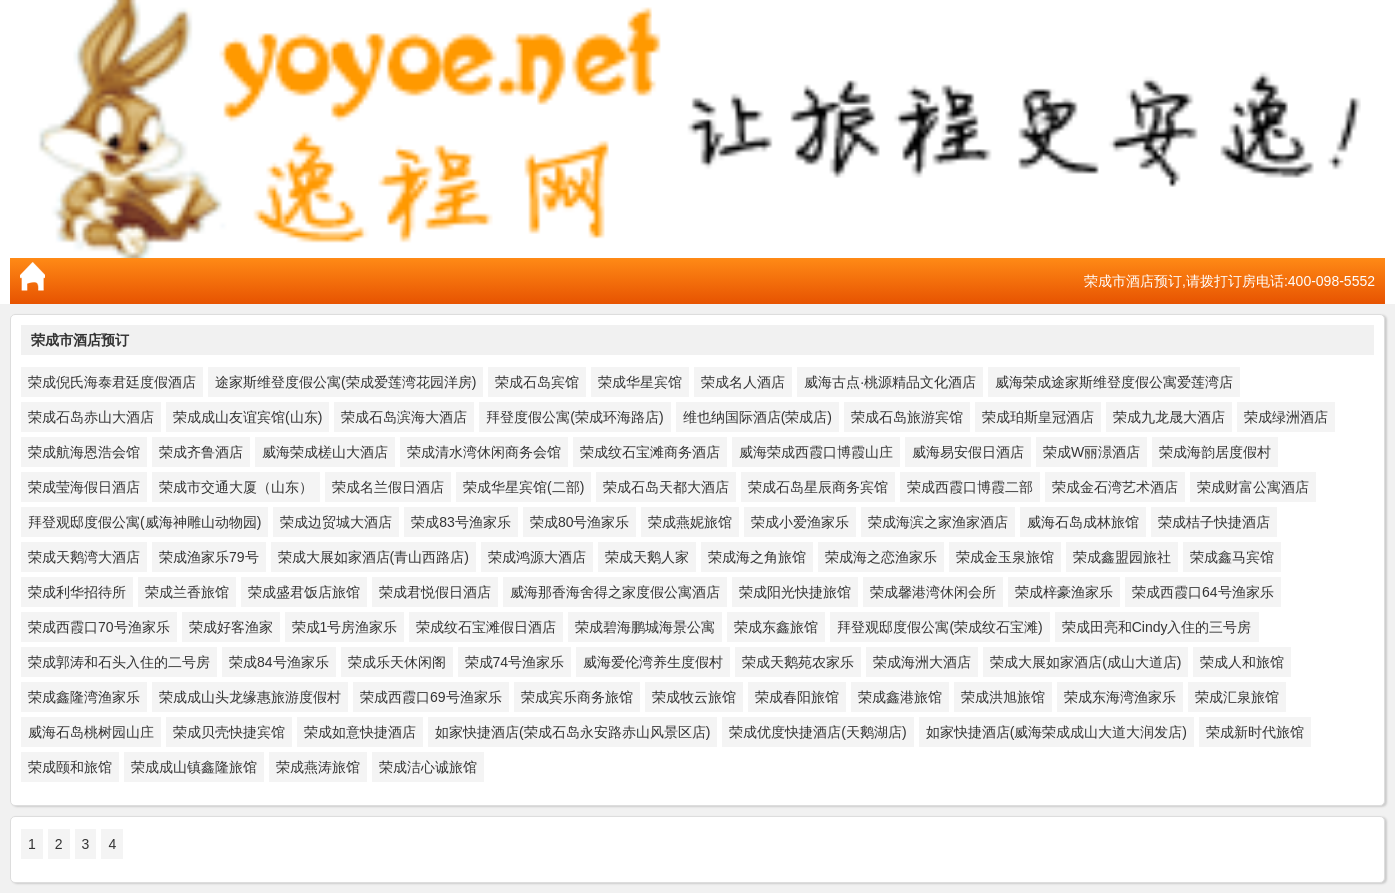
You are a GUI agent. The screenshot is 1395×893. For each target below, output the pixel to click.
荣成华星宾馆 (640, 382)
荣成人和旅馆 (1242, 662)
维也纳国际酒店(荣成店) (757, 417)
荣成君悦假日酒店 (435, 592)
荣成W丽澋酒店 (1091, 452)
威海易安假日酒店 (968, 452)
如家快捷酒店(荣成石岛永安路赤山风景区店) (572, 732)
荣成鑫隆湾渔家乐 (84, 697)
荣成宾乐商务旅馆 (577, 697)
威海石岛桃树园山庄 (91, 732)
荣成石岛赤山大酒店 (91, 417)
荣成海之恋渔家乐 (881, 557)
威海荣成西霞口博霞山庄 (816, 452)
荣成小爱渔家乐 (800, 522)
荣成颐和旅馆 (70, 767)
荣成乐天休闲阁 (397, 662)
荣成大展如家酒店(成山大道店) (1085, 662)
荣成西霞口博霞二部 (970, 487)
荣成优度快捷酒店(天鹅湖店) (817, 732)
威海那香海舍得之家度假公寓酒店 (615, 592)
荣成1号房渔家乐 (345, 627)
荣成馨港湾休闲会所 (933, 592)
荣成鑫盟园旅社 (1122, 557)
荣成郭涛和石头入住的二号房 (119, 662)
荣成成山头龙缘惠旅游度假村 (250, 697)
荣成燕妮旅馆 (690, 522)
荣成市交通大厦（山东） (236, 487)
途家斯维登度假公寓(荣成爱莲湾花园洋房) (345, 382)
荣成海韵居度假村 (1215, 452)
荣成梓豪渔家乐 (1064, 592)
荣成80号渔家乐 (580, 522)
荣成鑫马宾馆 (1232, 557)
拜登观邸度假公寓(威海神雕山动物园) (144, 522)
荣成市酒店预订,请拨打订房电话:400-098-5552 (1229, 281)
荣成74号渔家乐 (515, 662)
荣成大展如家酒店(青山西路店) (373, 557)
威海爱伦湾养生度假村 (653, 662)
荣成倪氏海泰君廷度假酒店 (112, 382)
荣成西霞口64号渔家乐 (1203, 592)
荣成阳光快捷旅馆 (795, 592)
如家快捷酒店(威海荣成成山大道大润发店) (1056, 732)
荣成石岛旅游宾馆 (907, 417)
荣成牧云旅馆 (694, 697)
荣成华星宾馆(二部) (523, 487)
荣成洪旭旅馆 (1003, 697)
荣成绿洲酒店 (1286, 417)
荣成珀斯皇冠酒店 (1038, 417)
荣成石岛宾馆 (537, 382)
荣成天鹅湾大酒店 (84, 557)
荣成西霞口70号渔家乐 (99, 627)
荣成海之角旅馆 (757, 557)
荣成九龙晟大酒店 (1169, 417)
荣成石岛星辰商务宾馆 (818, 487)
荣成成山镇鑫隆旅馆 (194, 767)
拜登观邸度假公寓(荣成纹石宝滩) (939, 627)
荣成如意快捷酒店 (360, 732)
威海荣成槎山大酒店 (325, 452)
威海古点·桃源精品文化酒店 (890, 382)
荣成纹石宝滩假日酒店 (486, 627)
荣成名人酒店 (743, 382)
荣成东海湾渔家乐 (1120, 697)
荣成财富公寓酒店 (1253, 487)
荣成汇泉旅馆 (1237, 697)
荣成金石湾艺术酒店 (1115, 487)
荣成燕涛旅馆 (318, 767)
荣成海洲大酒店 (922, 662)
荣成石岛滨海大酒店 (404, 417)
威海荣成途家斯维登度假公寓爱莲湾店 (1114, 382)
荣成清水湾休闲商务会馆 (484, 452)
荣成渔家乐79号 (209, 557)
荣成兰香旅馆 (187, 592)
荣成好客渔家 (231, 627)
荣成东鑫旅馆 (776, 627)
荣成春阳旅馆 (797, 697)
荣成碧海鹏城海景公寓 (645, 627)
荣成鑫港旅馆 (900, 697)
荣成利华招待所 (77, 592)
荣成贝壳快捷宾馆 (229, 732)
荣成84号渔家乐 (279, 662)
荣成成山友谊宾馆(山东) (247, 417)
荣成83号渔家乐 (461, 522)
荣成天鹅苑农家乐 (798, 662)
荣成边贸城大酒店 (336, 522)
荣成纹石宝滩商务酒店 (650, 452)
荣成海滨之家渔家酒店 (938, 522)
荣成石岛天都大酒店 (666, 487)
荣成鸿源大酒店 (537, 557)
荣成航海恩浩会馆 (84, 452)
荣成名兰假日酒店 (388, 487)
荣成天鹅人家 (647, 557)
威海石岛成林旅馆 (1083, 522)
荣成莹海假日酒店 (84, 487)
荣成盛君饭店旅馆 (304, 592)
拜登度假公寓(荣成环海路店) (574, 417)
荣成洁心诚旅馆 (428, 767)
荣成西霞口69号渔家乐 (431, 697)
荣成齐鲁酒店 (201, 452)
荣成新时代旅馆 (1255, 732)
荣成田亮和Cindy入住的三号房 (1157, 627)
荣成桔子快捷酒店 (1214, 522)
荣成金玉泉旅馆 (1005, 557)
